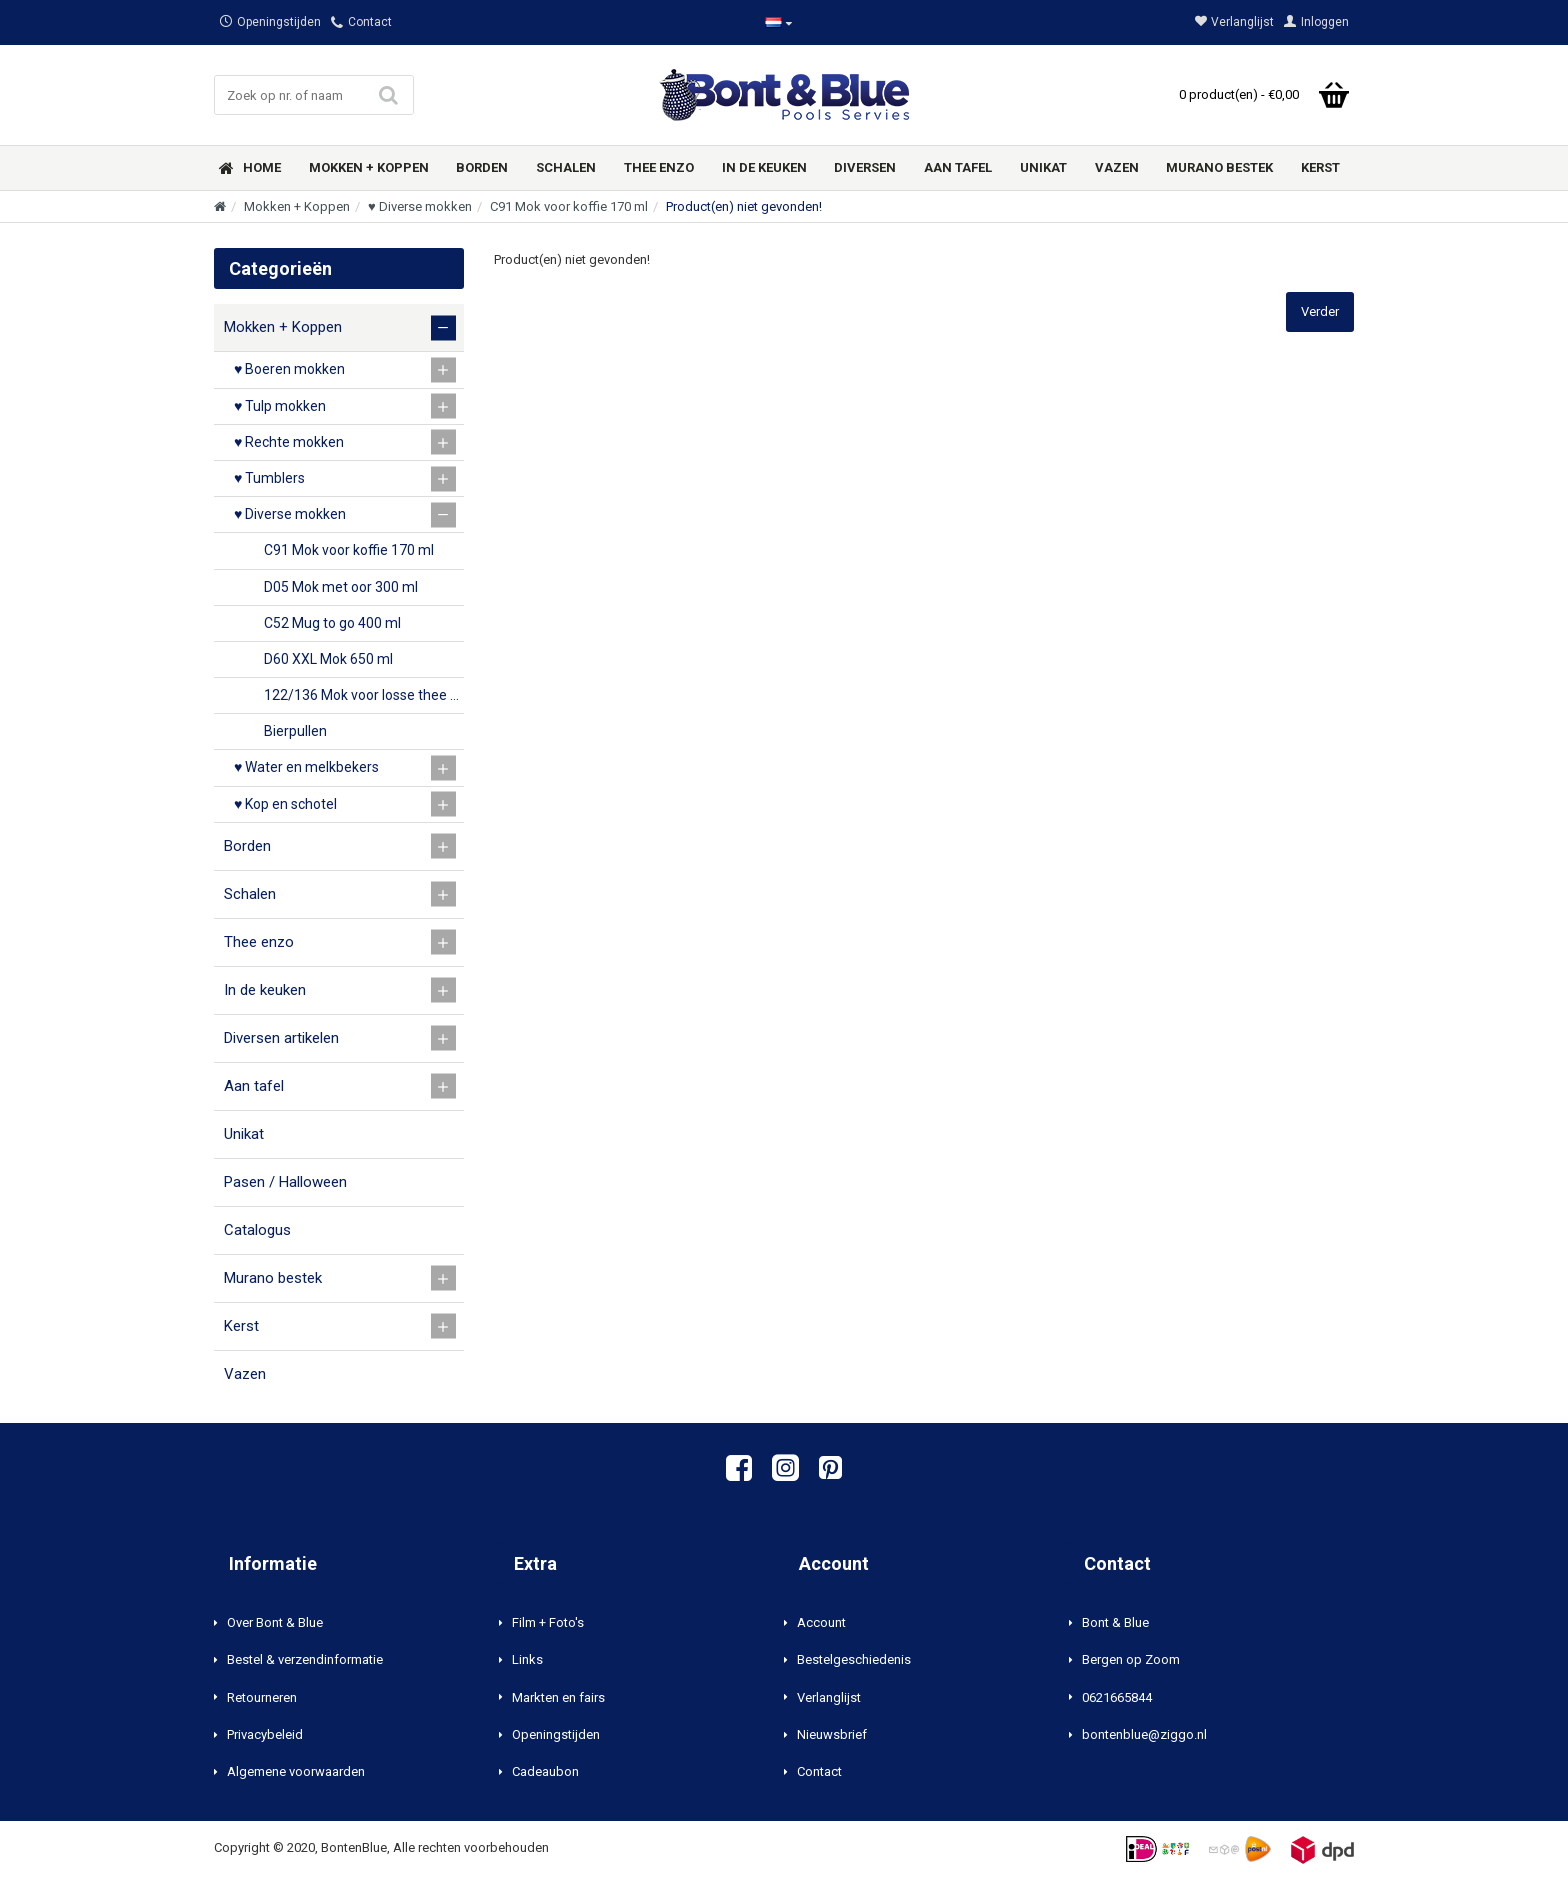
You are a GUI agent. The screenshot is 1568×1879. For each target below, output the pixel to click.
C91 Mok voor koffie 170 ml (569, 206)
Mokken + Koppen (297, 206)
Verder (1320, 311)
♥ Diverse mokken (420, 206)
